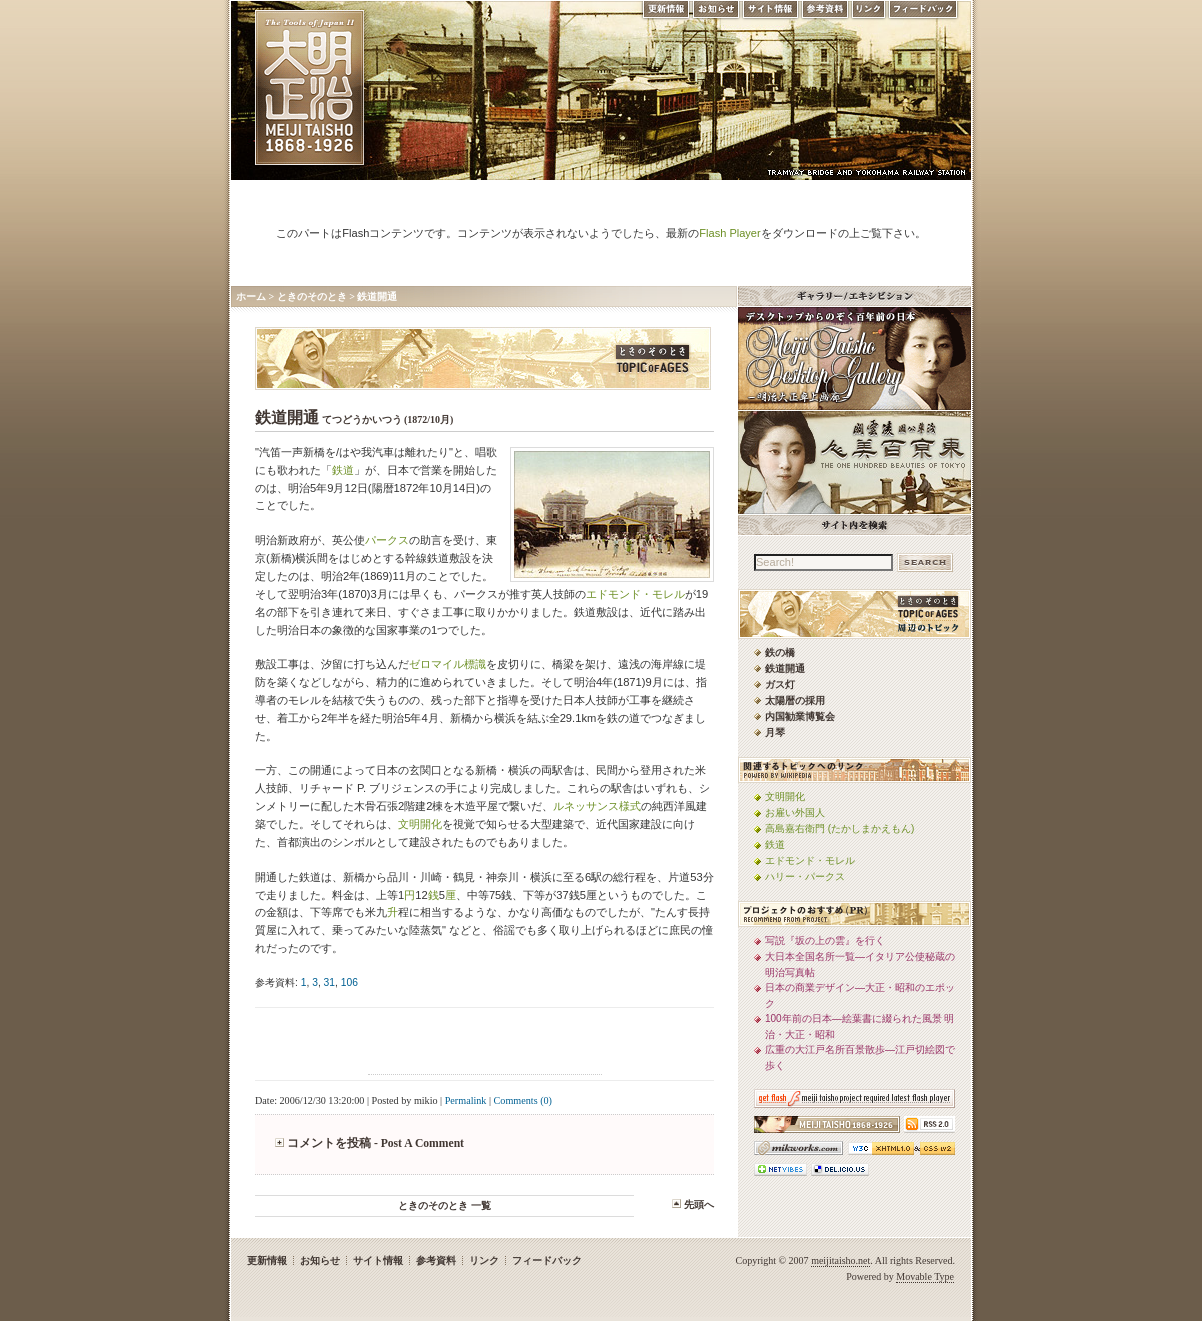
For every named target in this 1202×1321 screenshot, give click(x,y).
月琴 (775, 732)
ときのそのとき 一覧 (444, 1205)
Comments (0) (523, 1100)
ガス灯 (780, 684)
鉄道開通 (377, 296)
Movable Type (925, 1276)
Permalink (466, 1100)
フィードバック (924, 14)
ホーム (251, 296)
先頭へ (699, 1204)
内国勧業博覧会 (800, 716)
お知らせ (716, 14)
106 (349, 982)
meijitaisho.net (840, 1260)
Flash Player (729, 233)
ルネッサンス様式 (597, 806)
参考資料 (825, 14)
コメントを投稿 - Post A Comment (375, 1143)
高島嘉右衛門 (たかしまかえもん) (839, 828)
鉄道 (343, 470)
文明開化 (420, 824)
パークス (387, 540)
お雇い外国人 (795, 812)
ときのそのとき (312, 296)
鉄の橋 (780, 652)
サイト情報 (770, 14)
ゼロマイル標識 (447, 664)
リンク (868, 14)
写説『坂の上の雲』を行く (825, 940)
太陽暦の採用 (795, 700)
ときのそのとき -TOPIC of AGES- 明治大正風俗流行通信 (483, 358)
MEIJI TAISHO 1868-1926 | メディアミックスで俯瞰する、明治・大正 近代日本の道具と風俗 (309, 87)
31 (329, 982)
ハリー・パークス (805, 876)
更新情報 (665, 14)
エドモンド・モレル (635, 594)
